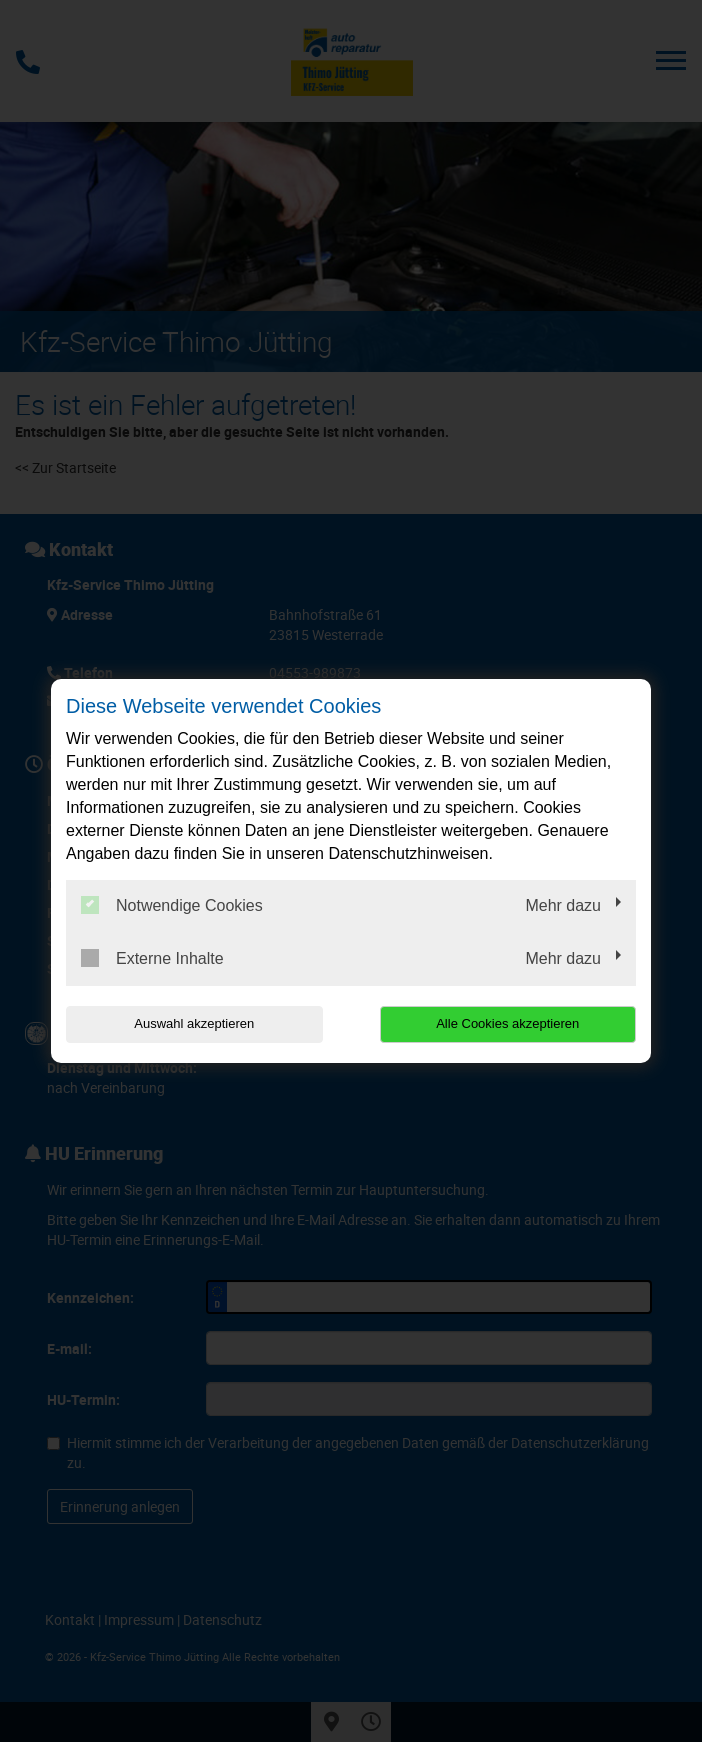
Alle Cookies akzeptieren (507, 1023)
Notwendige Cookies (172, 905)
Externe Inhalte (152, 958)
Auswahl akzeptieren (194, 1023)
